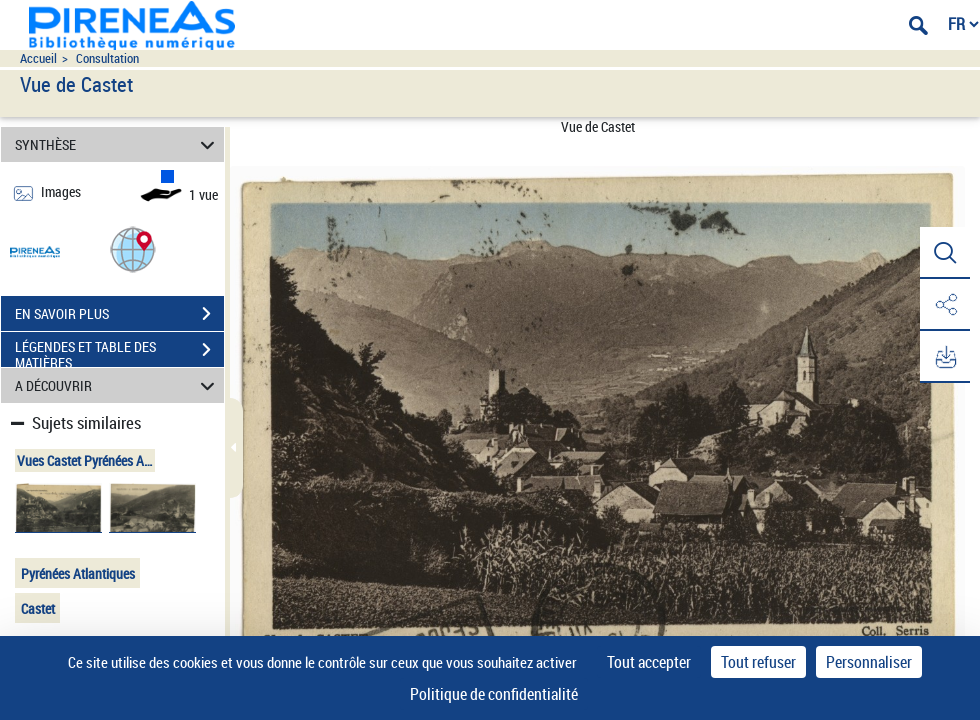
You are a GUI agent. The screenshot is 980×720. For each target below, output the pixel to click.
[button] (133, 248)
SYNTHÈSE (118, 144)
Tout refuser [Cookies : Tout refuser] (758, 662)
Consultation (107, 58)
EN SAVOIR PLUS (119, 314)
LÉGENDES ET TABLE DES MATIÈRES (119, 352)
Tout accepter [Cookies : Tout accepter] (649, 662)
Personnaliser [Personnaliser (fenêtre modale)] (869, 662)
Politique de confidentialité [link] (494, 694)
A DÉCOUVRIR (118, 385)
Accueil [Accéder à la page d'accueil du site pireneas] (38, 58)
